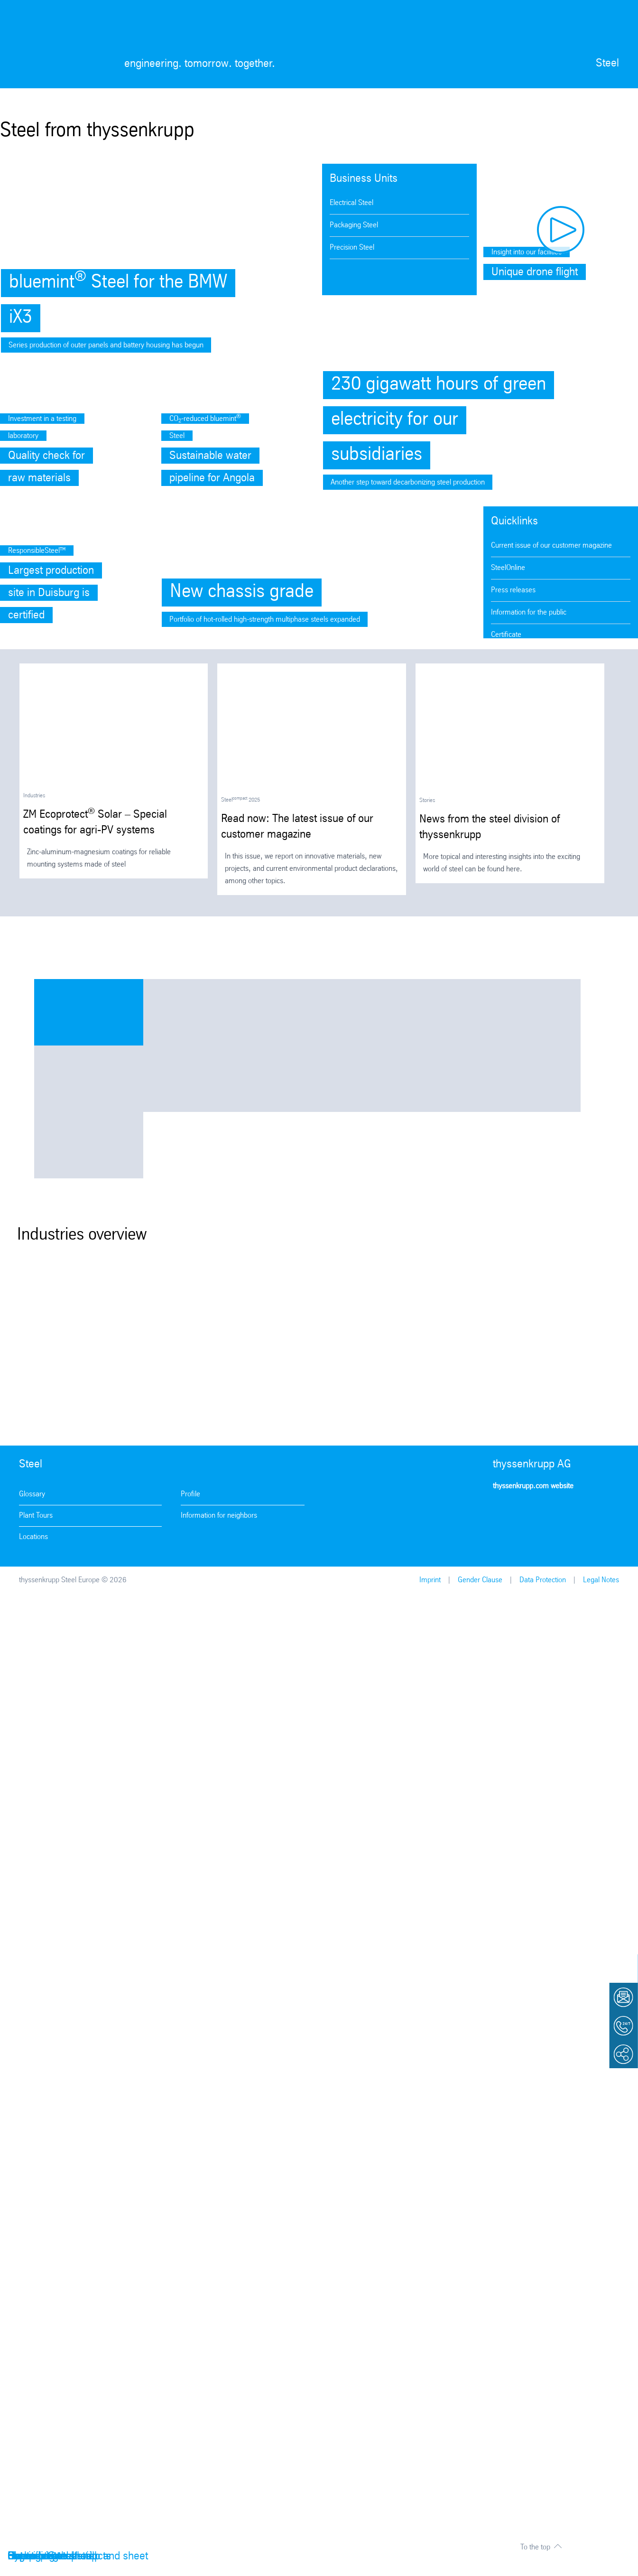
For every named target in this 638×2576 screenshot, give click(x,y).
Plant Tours (36, 1515)
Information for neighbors (219, 1515)
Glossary (32, 1494)
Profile (190, 1494)
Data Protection (542, 1580)
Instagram (503, 1514)
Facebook (530, 1514)
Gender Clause (480, 1580)
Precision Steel (352, 247)
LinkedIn (584, 1514)
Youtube (557, 1514)
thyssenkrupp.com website (533, 1486)
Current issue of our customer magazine (551, 545)
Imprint (430, 1580)
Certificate (506, 634)
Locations (33, 1536)
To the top (535, 2547)
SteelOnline (508, 567)
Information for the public (528, 612)
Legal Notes (601, 1580)
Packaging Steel (354, 225)
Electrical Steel (351, 202)
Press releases (513, 590)
